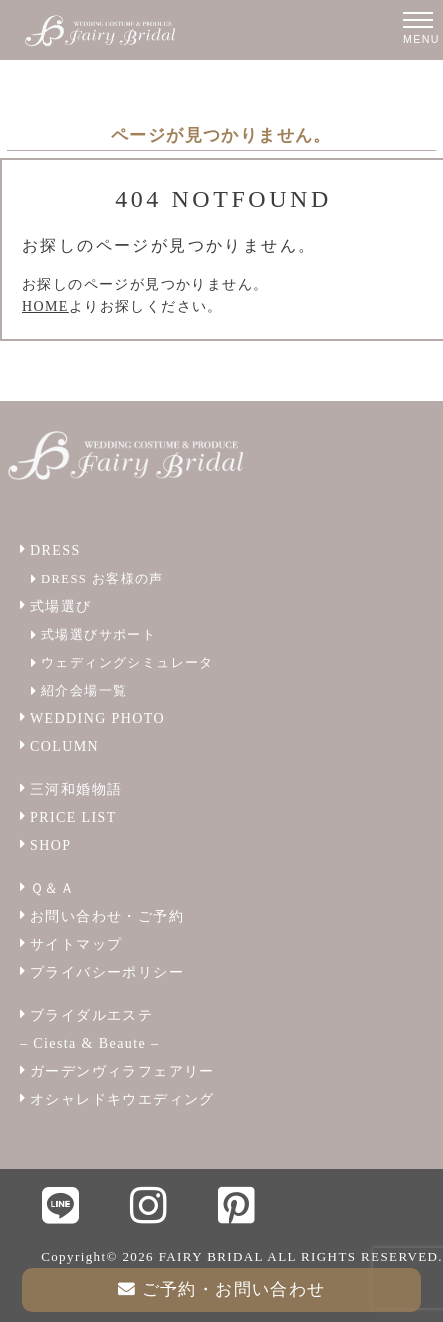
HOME (45, 306)
